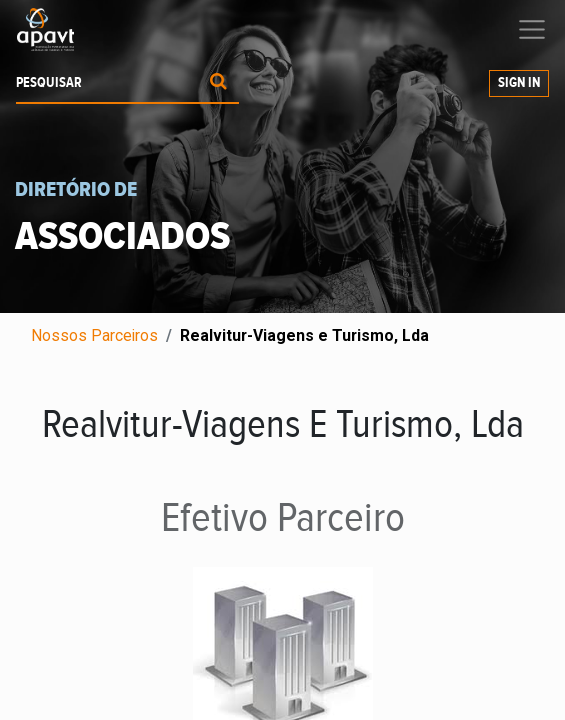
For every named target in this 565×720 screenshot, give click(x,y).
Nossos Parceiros (94, 335)
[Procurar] (218, 83)
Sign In (519, 83)
